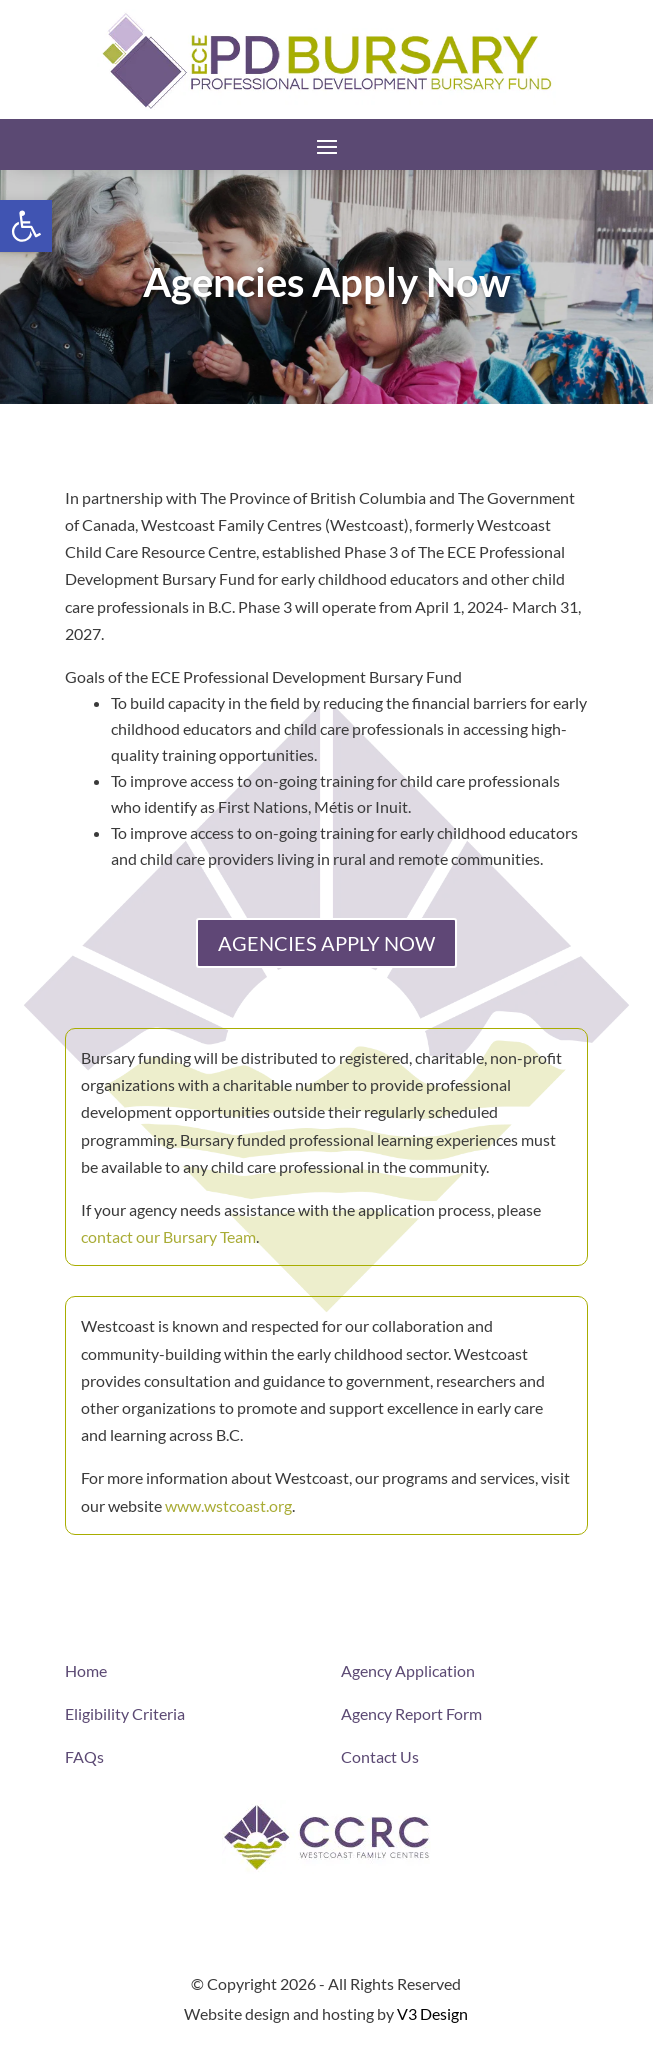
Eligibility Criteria (125, 1713)
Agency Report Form (411, 1713)
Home (86, 1670)
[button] (26, 226)
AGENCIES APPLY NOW (326, 943)
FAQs (84, 1756)
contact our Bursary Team (168, 1236)
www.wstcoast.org (228, 1505)
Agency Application (408, 1670)
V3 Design (432, 2013)
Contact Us (380, 1756)
